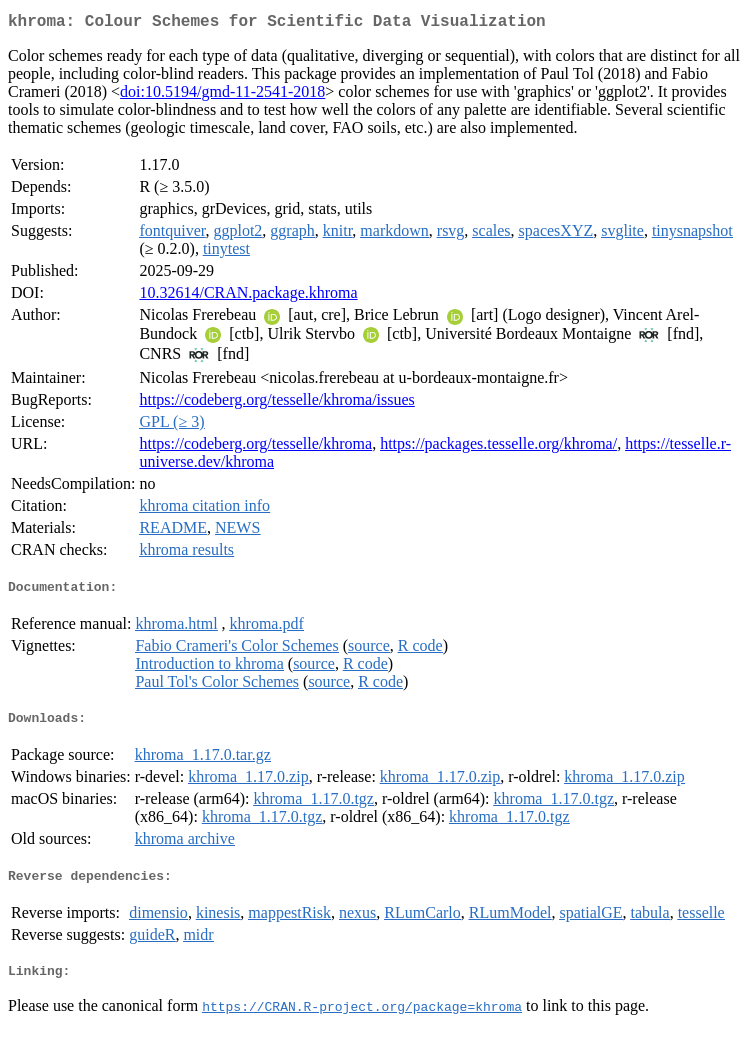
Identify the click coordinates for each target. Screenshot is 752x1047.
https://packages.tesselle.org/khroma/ (498, 447)
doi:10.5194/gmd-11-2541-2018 (222, 95)
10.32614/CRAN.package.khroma (248, 296)
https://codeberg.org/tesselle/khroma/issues (276, 403)
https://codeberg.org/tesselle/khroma (255, 447)
